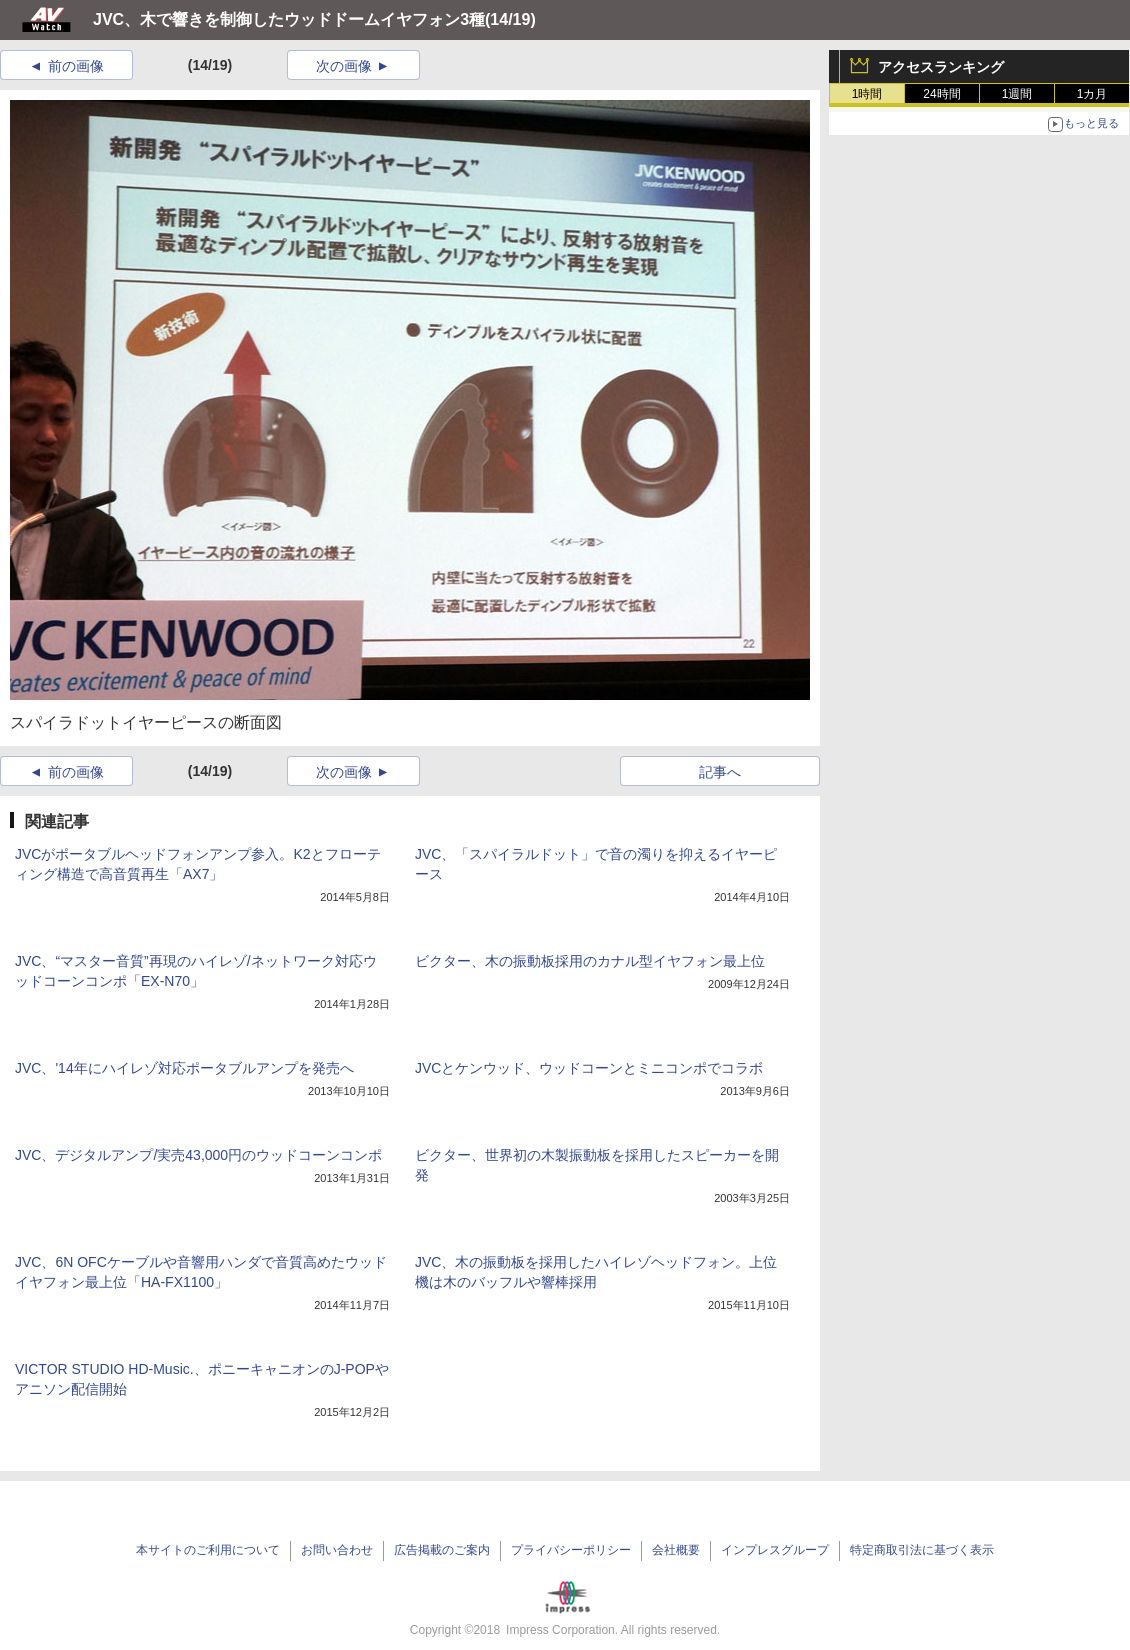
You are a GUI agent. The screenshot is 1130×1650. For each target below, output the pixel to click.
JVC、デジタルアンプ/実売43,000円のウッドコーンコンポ (198, 1155)
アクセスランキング (941, 67)
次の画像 (344, 66)
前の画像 (76, 66)
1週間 (1017, 94)
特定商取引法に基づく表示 (922, 1550)
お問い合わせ (337, 1550)
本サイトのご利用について (208, 1550)
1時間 (867, 94)
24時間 (941, 94)
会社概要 (676, 1550)
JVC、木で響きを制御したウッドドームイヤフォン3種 (289, 19)
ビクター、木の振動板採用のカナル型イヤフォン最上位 (590, 961)
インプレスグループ (775, 1550)
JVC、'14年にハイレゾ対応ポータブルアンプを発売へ (184, 1068)
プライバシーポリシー (571, 1550)
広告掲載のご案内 (442, 1550)
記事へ (720, 772)
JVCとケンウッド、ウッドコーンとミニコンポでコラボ (589, 1068)
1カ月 (1092, 94)
